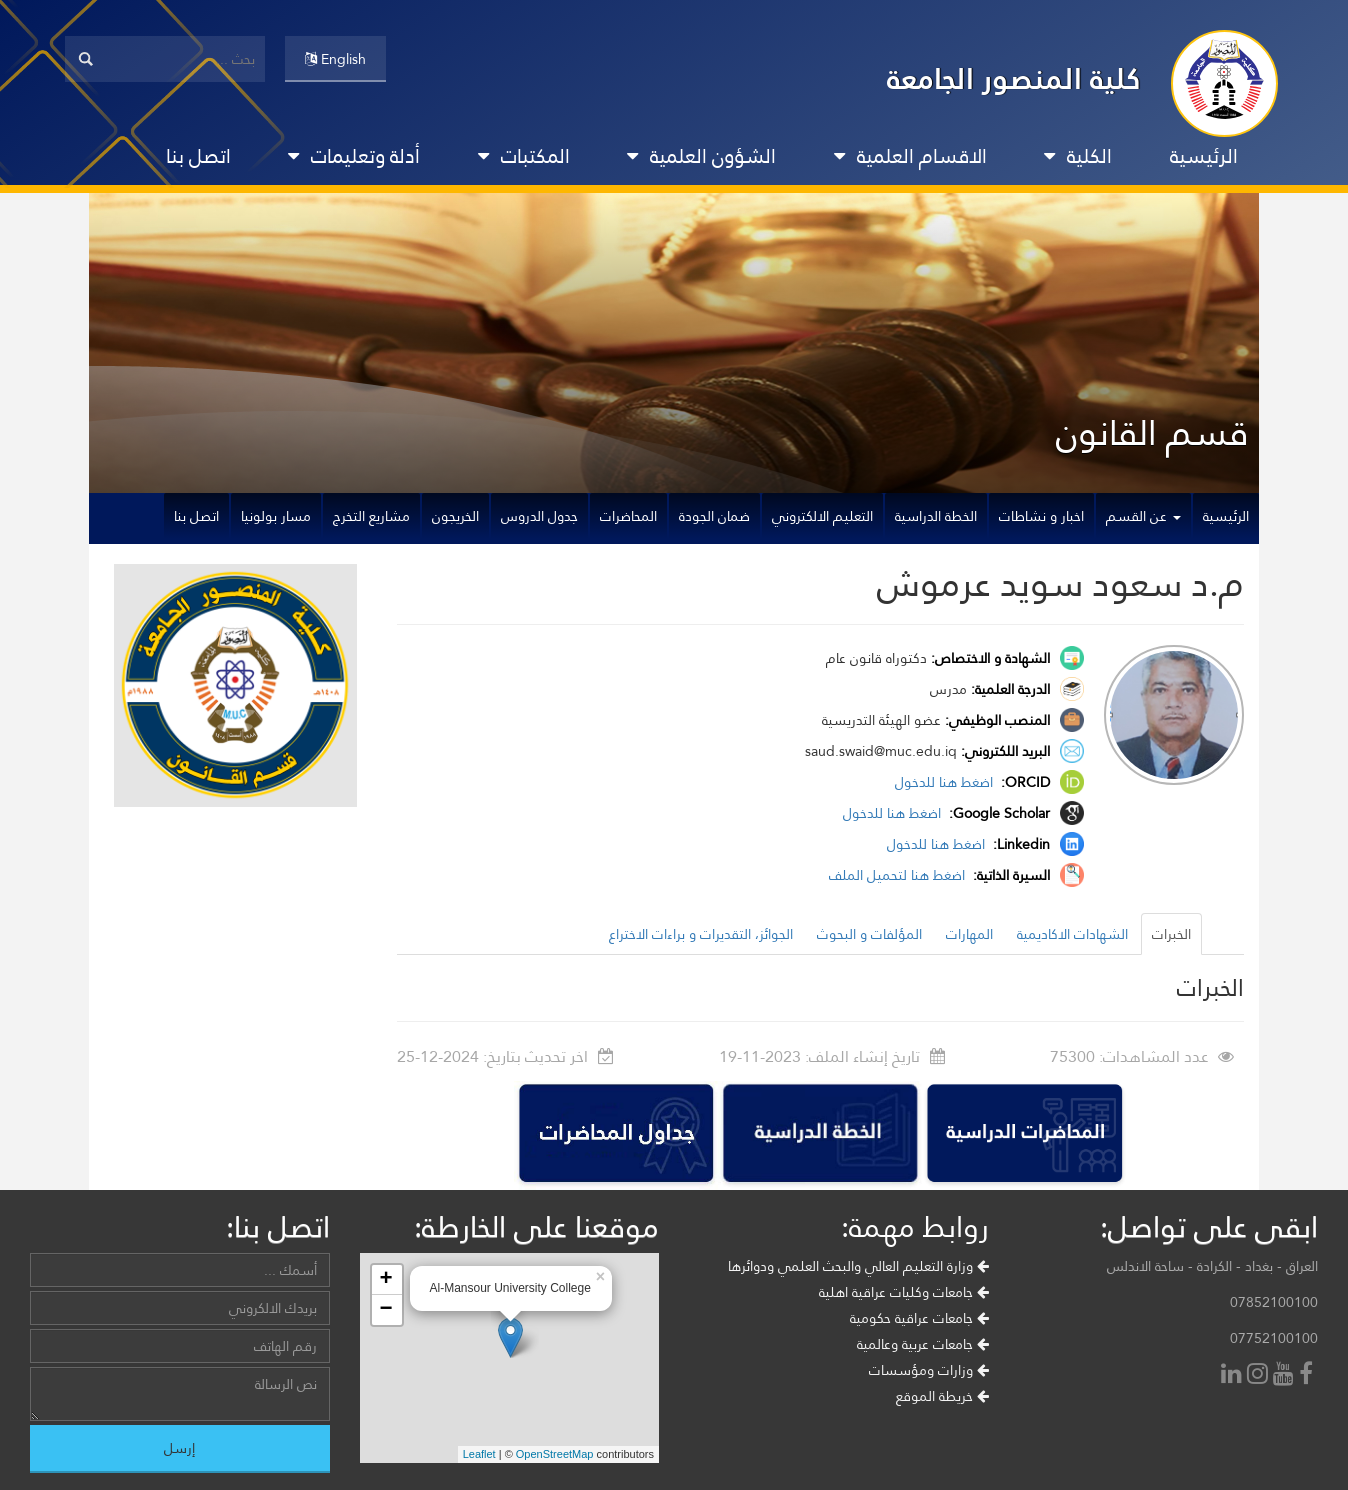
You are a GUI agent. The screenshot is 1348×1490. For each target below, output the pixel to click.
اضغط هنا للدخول (946, 782)
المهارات (969, 934)
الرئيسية (1204, 156)
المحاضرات (628, 516)
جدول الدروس (539, 516)
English (335, 59)
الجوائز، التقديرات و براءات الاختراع (701, 934)
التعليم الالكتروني (822, 516)
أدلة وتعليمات (354, 156)
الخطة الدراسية (936, 516)
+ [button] (385, 1280)
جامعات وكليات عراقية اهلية (904, 1292)
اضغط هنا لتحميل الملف (899, 875)
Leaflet (479, 1454)
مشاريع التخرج (371, 516)
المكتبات (524, 156)
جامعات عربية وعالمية (923, 1344)
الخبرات (1171, 934)
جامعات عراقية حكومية (919, 1318)
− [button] (385, 1310)
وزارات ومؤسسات (929, 1370)
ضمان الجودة (714, 516)
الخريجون (455, 516)
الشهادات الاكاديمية (1072, 934)
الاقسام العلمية (910, 156)
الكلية (1078, 156)
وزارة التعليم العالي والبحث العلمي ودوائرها (858, 1266)
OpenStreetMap (555, 1454)
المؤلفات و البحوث (869, 934)
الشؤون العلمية (701, 156)
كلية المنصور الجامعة (1014, 78)
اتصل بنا (198, 156)
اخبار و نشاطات (1041, 516)
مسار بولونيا (276, 516)
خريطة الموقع (942, 1396)
